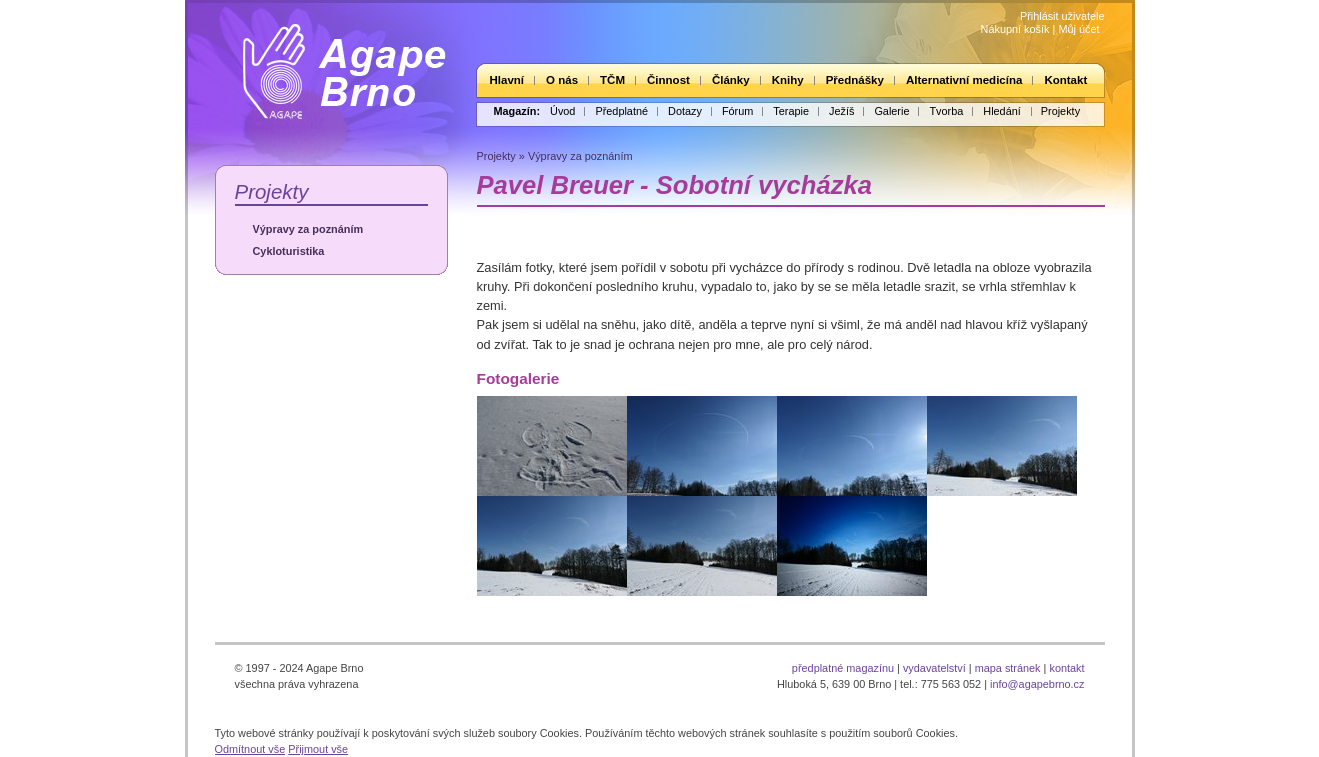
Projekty (1060, 111)
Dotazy (685, 111)
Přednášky (855, 80)
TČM (612, 80)
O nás (562, 80)
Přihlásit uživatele (1062, 16)
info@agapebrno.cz (1037, 684)
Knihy (788, 80)
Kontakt (1065, 80)
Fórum (737, 111)
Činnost (668, 80)
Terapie (791, 111)
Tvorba (946, 111)
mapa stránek (1008, 668)
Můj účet (1078, 29)
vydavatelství (934, 668)
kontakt (1066, 668)
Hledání (1001, 111)
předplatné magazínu (843, 668)
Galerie (891, 111)
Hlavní (507, 80)
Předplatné (621, 111)
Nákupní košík (1015, 29)
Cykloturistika (289, 251)
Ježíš (841, 111)
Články (731, 80)
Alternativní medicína (964, 80)
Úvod (562, 111)
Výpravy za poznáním (308, 229)
